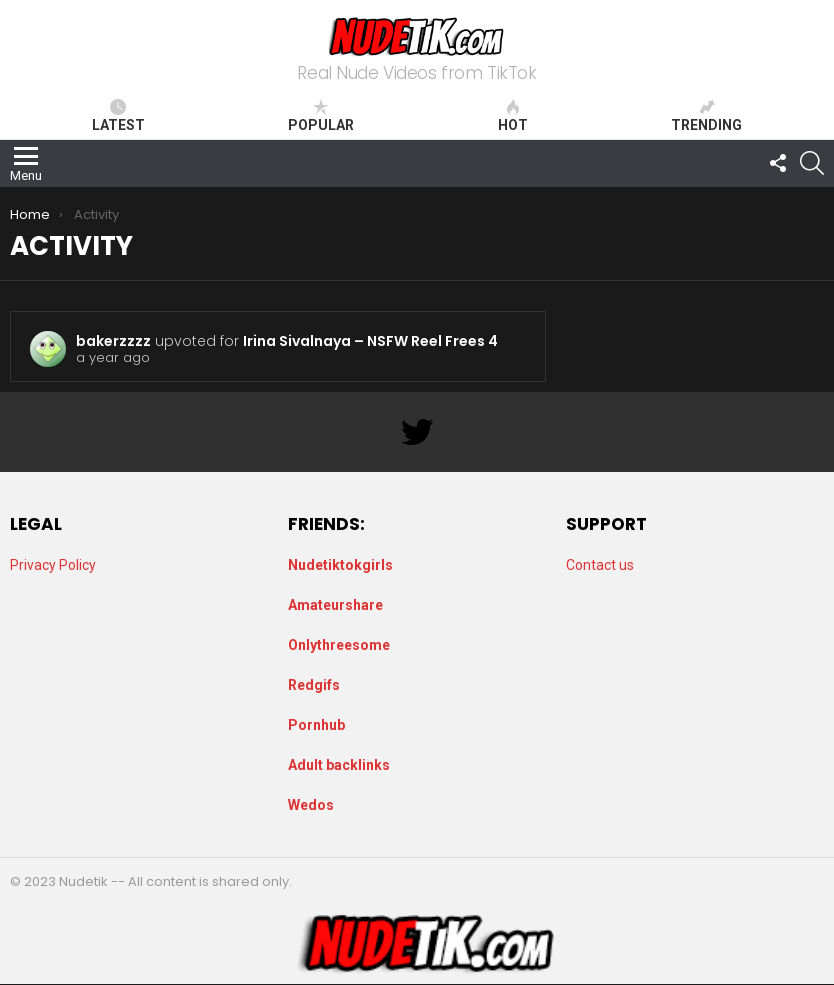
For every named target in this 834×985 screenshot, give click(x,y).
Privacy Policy (53, 565)
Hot (513, 116)
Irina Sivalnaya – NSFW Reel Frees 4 (370, 341)
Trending (706, 116)
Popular (321, 116)
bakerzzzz (113, 341)
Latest (118, 116)
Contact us (600, 565)
